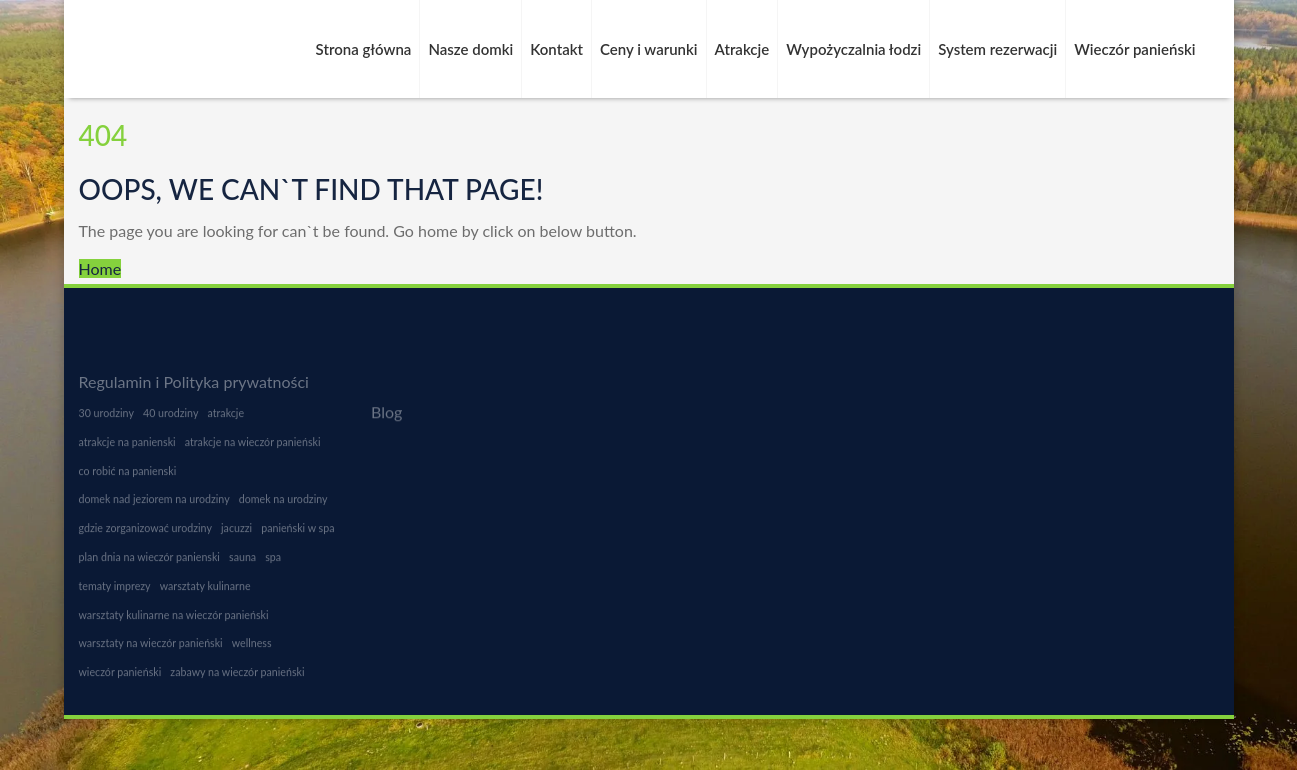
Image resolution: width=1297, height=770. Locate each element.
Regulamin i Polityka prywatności (194, 381)
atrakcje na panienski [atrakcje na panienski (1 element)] (127, 448)
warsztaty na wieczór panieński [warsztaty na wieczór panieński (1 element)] (151, 649)
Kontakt (556, 49)
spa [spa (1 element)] (273, 563)
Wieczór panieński (1134, 49)
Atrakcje (742, 49)
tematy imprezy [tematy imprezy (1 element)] (115, 592)
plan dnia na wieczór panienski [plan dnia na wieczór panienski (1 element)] (149, 563)
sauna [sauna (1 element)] (242, 563)
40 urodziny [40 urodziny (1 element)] (170, 419)
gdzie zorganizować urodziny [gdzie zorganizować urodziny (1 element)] (145, 534)
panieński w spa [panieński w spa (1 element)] (297, 534)
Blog (386, 412)
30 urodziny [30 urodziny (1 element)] (106, 419)
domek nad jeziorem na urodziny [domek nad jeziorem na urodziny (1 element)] (154, 505)
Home (100, 268)
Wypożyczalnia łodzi (853, 49)
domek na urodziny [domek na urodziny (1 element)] (283, 505)
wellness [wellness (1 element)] (252, 649)
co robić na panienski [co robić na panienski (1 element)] (128, 477)
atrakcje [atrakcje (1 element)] (226, 419)
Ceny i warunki (649, 49)
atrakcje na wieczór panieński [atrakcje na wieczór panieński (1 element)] (253, 448)
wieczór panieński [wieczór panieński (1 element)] (120, 678)
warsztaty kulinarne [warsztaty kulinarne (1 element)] (205, 592)
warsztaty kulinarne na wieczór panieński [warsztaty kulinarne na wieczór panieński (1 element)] (174, 621)
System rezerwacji (997, 49)
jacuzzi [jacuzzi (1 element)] (236, 534)
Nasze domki (470, 49)
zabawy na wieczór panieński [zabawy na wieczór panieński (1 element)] (237, 678)
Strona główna (364, 49)
